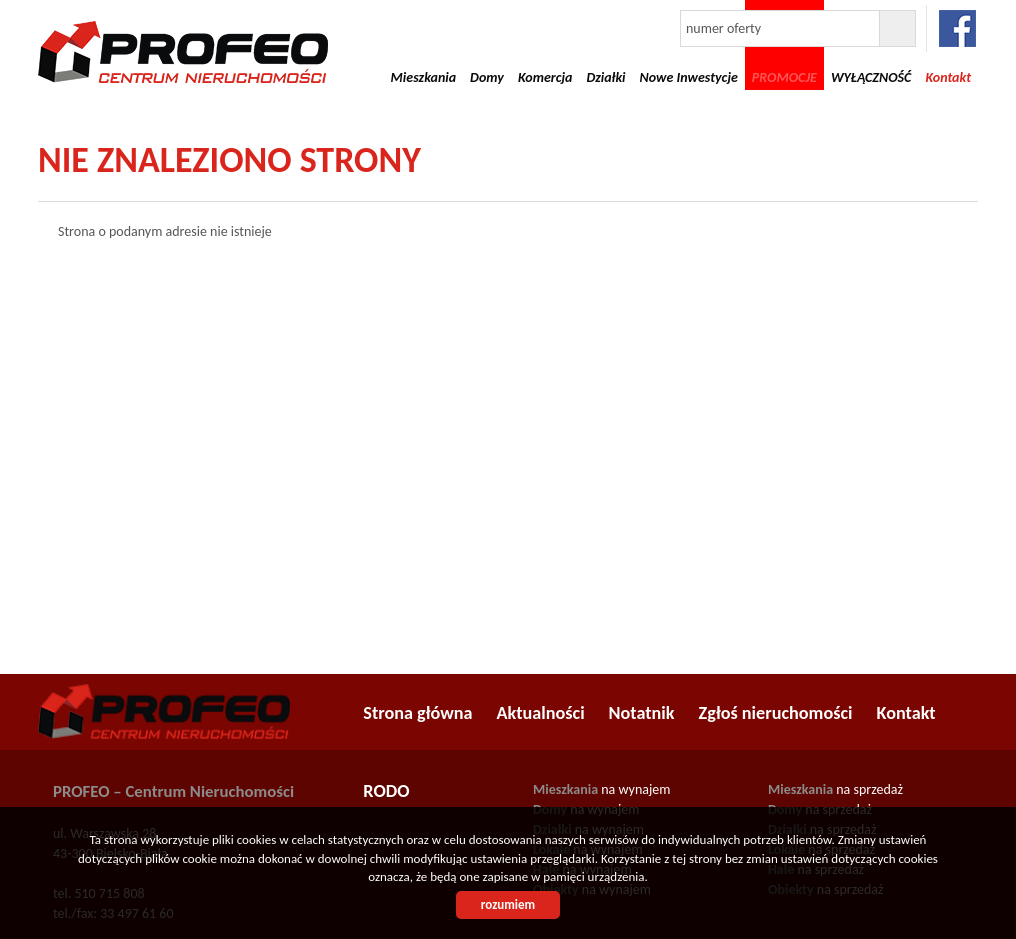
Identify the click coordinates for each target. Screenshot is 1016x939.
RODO (386, 791)
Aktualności (541, 713)
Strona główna (417, 713)
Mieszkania (424, 77)
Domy (487, 77)
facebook (957, 28)
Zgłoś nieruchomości (776, 713)
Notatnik (642, 713)
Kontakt (906, 713)
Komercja (545, 77)
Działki (605, 77)
